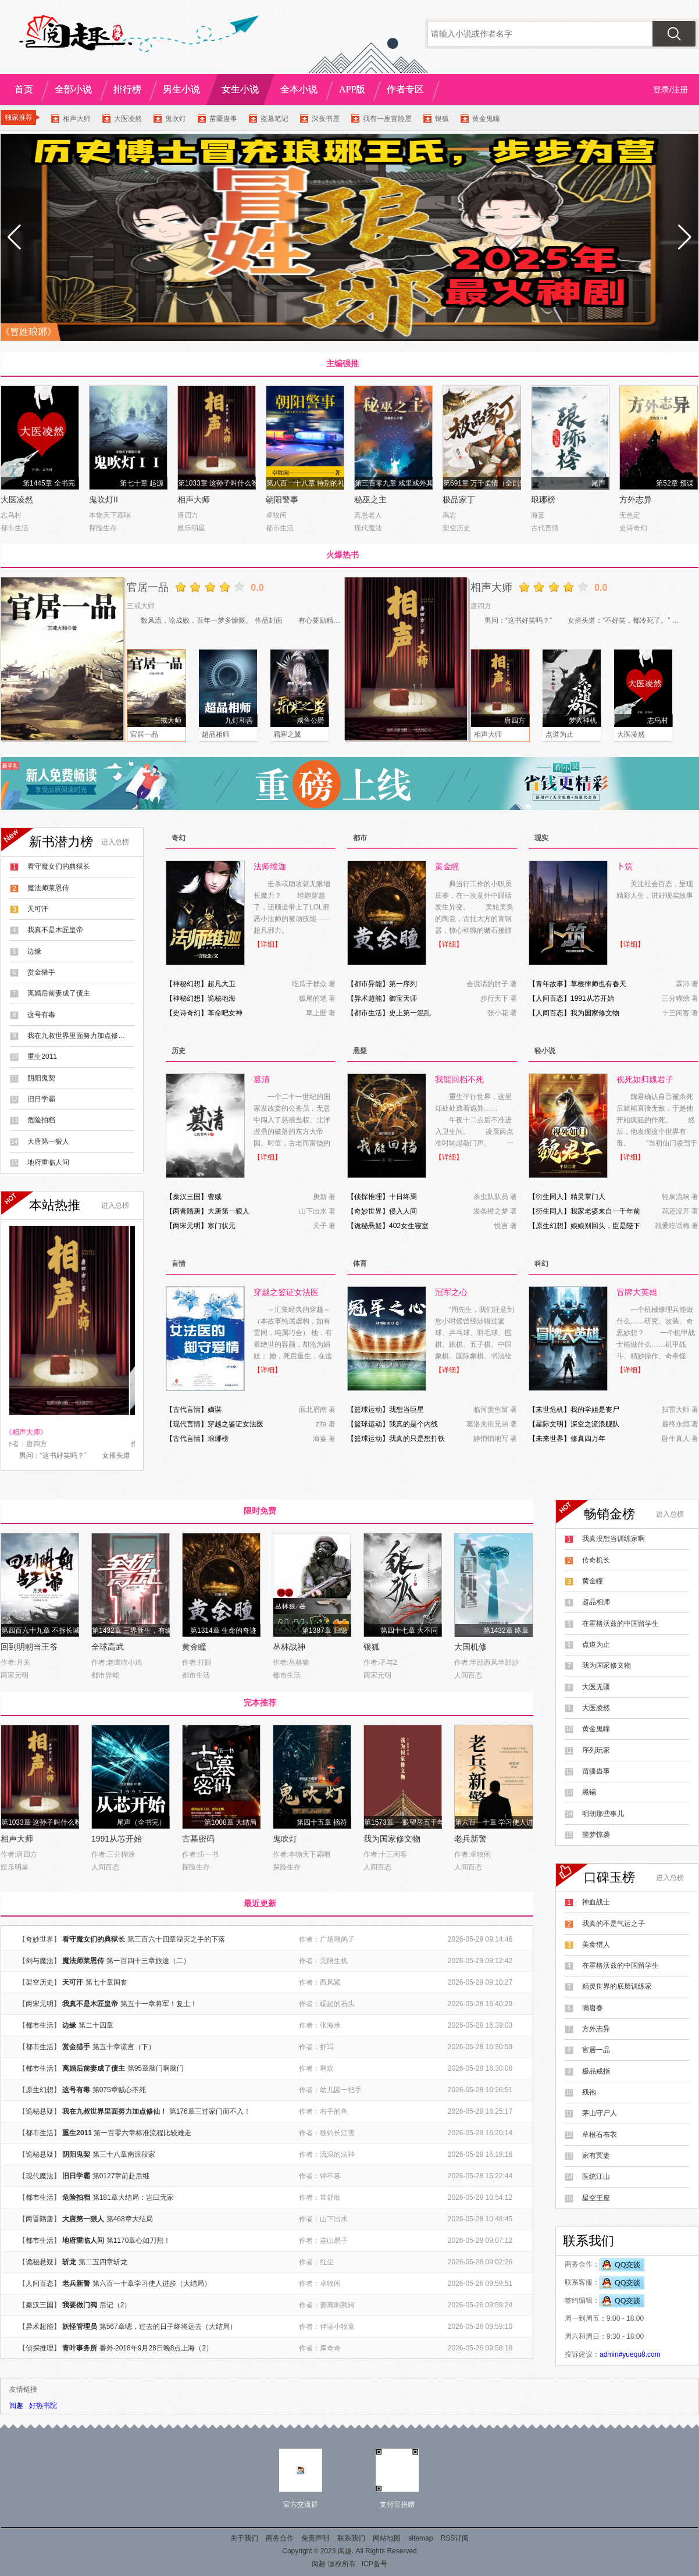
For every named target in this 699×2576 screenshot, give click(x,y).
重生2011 (42, 1056)
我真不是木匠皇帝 (55, 930)
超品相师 (216, 734)
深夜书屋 (326, 119)
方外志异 (635, 499)
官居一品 (148, 587)
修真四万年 (587, 1439)
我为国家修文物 (594, 1013)
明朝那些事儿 (603, 1814)
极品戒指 (596, 2071)
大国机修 (470, 1646)
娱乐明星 (191, 528)
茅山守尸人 (599, 2113)
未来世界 (550, 1439)
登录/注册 (670, 89)
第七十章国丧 (106, 1982)
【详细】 (267, 944)
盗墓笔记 (274, 119)
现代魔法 (368, 528)
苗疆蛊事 (223, 119)
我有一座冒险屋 (387, 119)
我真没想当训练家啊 (613, 1539)
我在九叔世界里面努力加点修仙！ (76, 1036)
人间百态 (550, 998)
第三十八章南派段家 (123, 2154)
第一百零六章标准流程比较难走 (142, 2133)
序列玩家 (596, 1750)
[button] (685, 237)
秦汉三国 (187, 1197)
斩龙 (69, 2262)
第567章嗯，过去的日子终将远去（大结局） (168, 2326)
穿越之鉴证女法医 (235, 1424)
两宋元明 (187, 1226)
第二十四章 (96, 2025)
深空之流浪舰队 (594, 1424)
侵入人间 (403, 1211)
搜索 (674, 34)
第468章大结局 (129, 2219)
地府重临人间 (48, 1162)
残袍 (589, 2092)
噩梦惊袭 (596, 1835)
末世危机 (550, 1409)
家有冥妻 (596, 2156)
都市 (360, 838)
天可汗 (37, 909)
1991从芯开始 (592, 998)
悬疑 (360, 1051)
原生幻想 (550, 1226)
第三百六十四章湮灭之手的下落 (176, 1939)
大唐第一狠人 (48, 1141)
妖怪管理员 (79, 2326)
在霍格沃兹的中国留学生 (620, 1623)
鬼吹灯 (175, 119)
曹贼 (215, 1197)
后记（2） (115, 2305)
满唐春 (592, 2008)
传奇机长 (596, 1560)
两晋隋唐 (187, 1211)
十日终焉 (403, 1197)
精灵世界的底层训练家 (617, 1986)
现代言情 (187, 1424)
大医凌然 (128, 119)
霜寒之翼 (287, 734)
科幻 (541, 1264)
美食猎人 (596, 1944)
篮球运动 (368, 1409)
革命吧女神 (225, 1013)
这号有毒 (41, 1015)
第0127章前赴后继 (121, 2176)
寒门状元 (222, 1226)
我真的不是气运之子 (613, 1923)
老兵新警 (470, 1838)
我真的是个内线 (413, 1424)
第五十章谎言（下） (123, 2047)
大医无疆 (596, 1687)
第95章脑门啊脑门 (155, 2068)
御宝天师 (403, 998)
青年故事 (550, 984)
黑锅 (589, 1792)
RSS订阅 (455, 2538)
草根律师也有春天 (598, 984)
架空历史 (456, 528)
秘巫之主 (370, 499)
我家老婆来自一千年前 (605, 1211)
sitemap (420, 2538)
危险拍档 (41, 1120)
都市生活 (14, 528)
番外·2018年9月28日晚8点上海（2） (156, 2348)
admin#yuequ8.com (630, 2354)
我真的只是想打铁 (417, 1439)
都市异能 (368, 984)
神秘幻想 (187, 984)
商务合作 (280, 2538)
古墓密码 (198, 1838)
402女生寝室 (409, 1226)
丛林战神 (289, 1646)
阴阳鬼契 (41, 1078)
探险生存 (103, 528)
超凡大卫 (222, 984)
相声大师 (77, 119)
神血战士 (596, 1902)
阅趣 (16, 2406)
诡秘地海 (222, 998)
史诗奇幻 (633, 528)
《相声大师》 (31, 1432)
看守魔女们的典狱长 (58, 866)
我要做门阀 (79, 2305)
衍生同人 (550, 1197)
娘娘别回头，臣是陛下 (605, 1226)
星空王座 (596, 2198)
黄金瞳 (194, 1646)
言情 (179, 1264)
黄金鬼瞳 (486, 119)
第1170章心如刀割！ (138, 2240)
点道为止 (559, 734)
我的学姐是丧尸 (594, 1409)
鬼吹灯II (103, 499)
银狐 (442, 119)
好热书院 (43, 2406)
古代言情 (545, 528)
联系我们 (351, 2538)
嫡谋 (215, 1409)
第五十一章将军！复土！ (158, 2004)
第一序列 (403, 984)
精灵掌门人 (587, 1197)
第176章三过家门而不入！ (210, 2111)
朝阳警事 (282, 499)
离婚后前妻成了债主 (58, 993)
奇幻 (179, 838)
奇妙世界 (368, 1211)
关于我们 (244, 2538)
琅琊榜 (543, 499)
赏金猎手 (41, 972)
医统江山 (596, 2176)
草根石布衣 (599, 2135)
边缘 (34, 951)
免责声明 (315, 2538)
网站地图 (387, 2538)
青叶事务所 (79, 2348)
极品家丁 (459, 499)
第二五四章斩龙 (103, 2262)
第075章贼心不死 (119, 2090)
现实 (541, 838)
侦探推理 (368, 1197)
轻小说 (544, 1051)
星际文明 (550, 1424)
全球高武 (107, 1646)
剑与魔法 (40, 1961)
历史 (179, 1051)
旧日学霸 (41, 1099)
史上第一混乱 (410, 1013)
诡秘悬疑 (368, 1226)
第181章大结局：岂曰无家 (133, 2197)
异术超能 (368, 998)
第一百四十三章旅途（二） (148, 1961)
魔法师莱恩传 (48, 888)
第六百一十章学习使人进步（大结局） (151, 2283)
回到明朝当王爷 (29, 1646)
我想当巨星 (406, 1409)
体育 (360, 1264)
